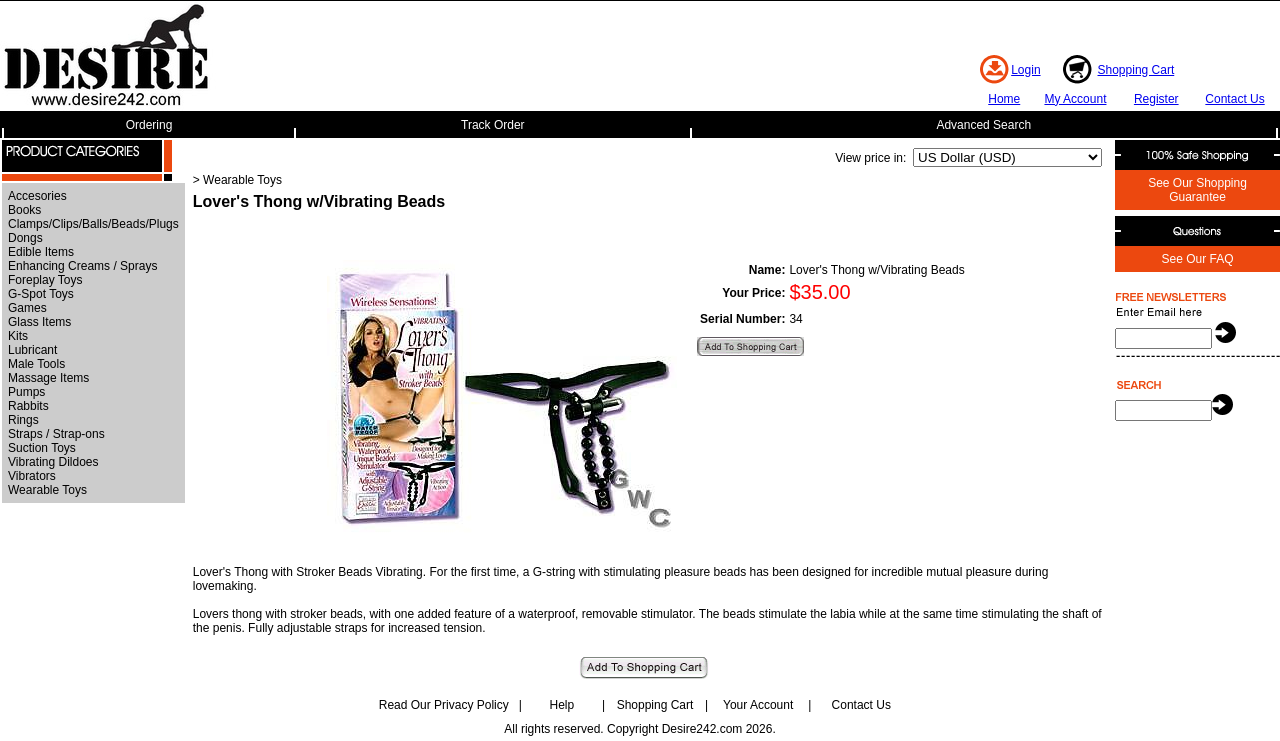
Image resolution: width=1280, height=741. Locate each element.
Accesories (37, 196)
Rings (23, 420)
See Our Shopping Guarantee (1197, 190)
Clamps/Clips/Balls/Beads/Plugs (93, 224)
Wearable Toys (47, 490)
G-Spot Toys (41, 294)
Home (1004, 99)
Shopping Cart (1136, 70)
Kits (18, 336)
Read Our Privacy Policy (444, 705)
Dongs (25, 238)
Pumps (26, 392)
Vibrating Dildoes (53, 462)
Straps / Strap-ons (56, 434)
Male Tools (36, 364)
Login (1025, 70)
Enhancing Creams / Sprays (82, 266)
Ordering (149, 125)
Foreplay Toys (45, 280)
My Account (1075, 99)
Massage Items (48, 378)
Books (24, 210)
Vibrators (32, 476)
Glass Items (39, 322)
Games (27, 308)
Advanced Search (983, 125)
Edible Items (41, 252)
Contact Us (1234, 99)
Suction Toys (42, 448)
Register (1156, 99)
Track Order (493, 125)
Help (562, 705)
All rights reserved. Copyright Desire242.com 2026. (639, 729)
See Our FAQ (1197, 259)
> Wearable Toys (237, 180)
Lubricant (32, 350)
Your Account (758, 705)
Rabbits (28, 406)
